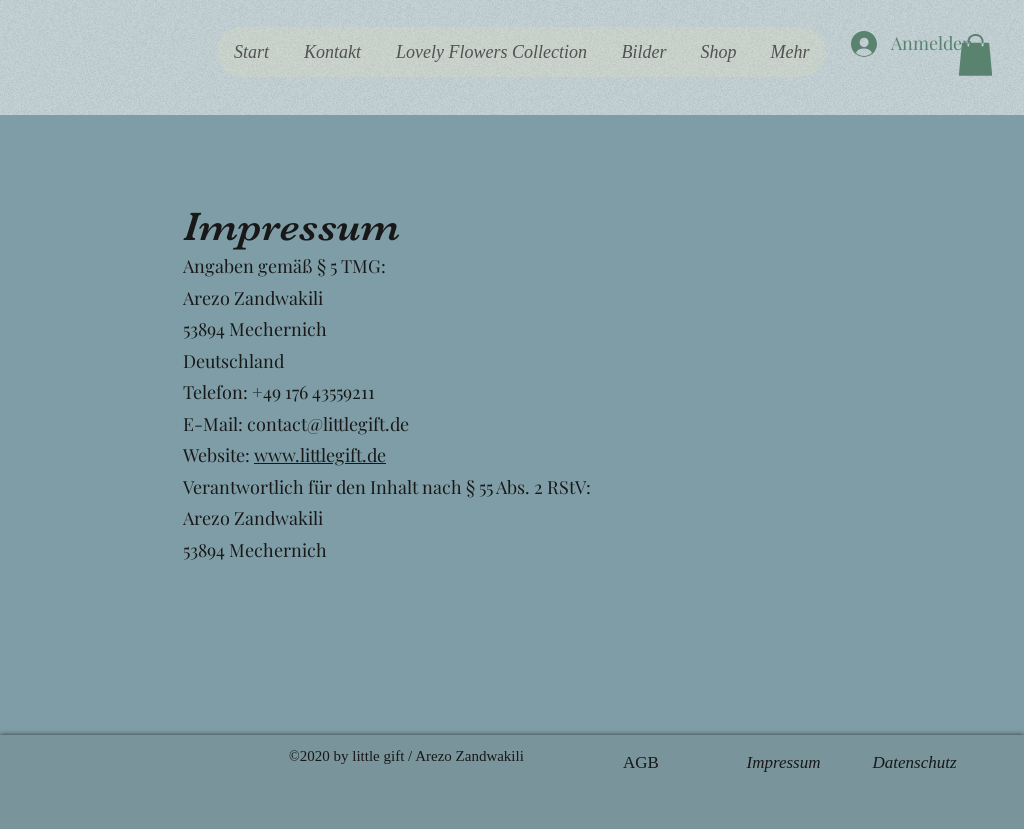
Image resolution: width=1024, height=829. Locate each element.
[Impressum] (783, 763)
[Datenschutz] (914, 763)
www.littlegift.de (320, 455)
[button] (975, 55)
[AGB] (641, 763)
